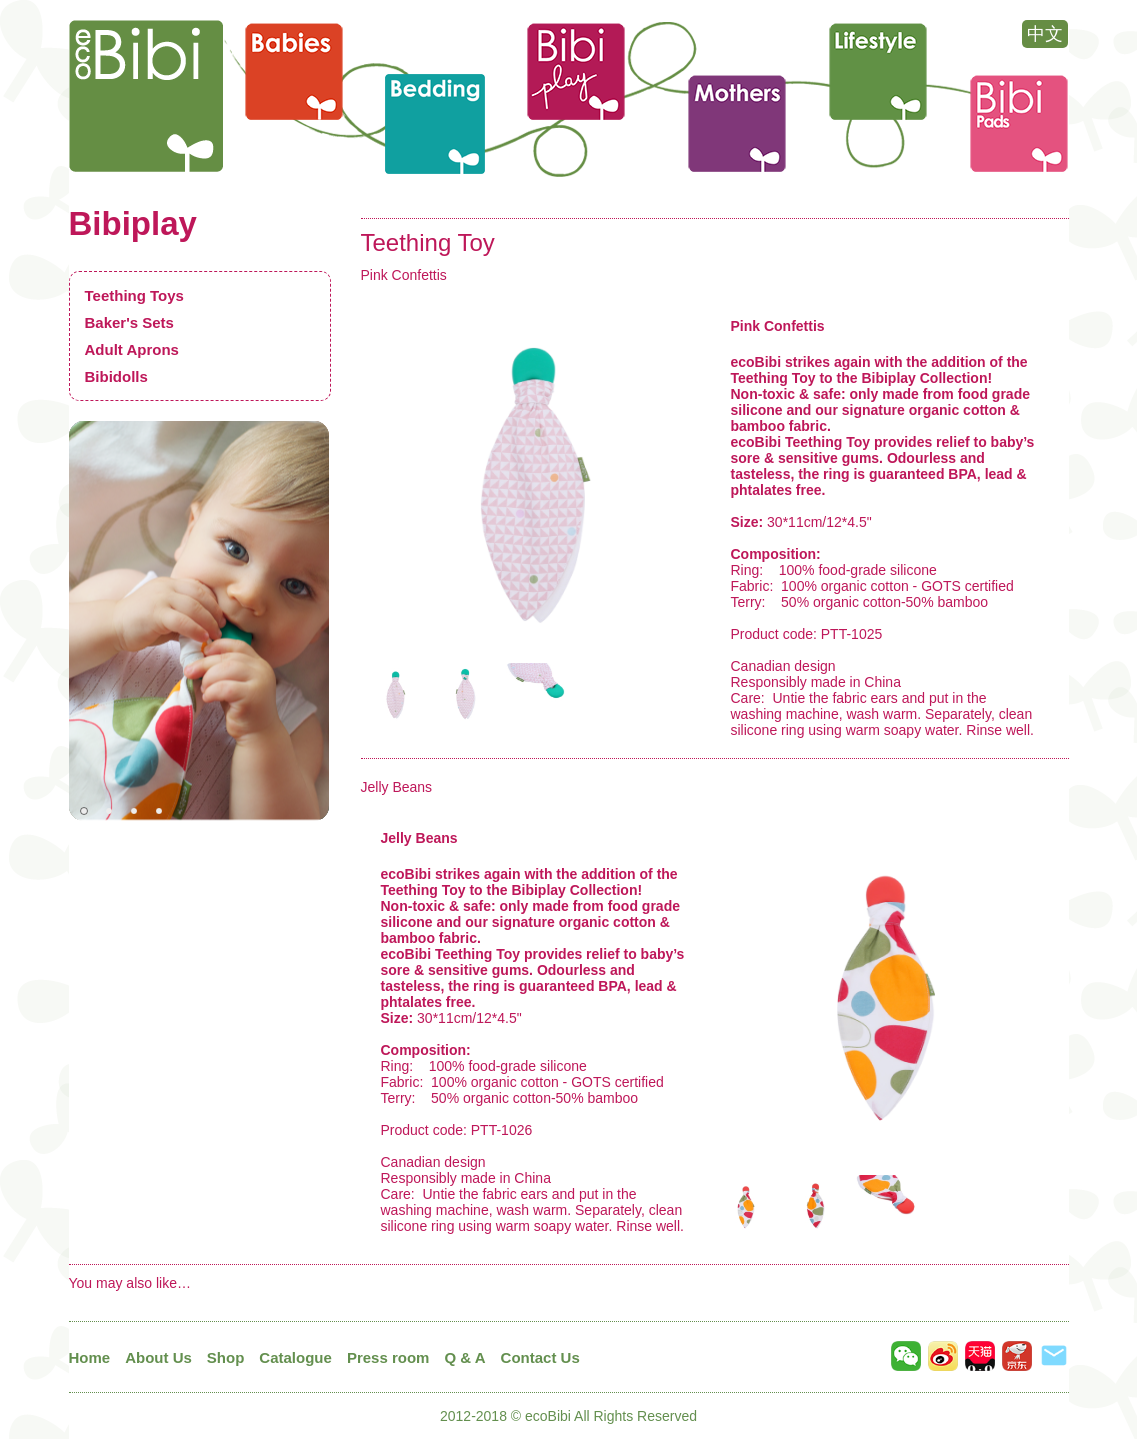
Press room (388, 1357)
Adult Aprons (132, 349)
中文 (1045, 34)
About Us (158, 1357)
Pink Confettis (404, 275)
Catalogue (295, 1357)
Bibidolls (116, 376)
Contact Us (540, 1357)
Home (90, 1357)
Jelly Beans (397, 787)
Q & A (464, 1357)
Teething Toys (134, 295)
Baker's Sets (129, 322)
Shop (226, 1357)
